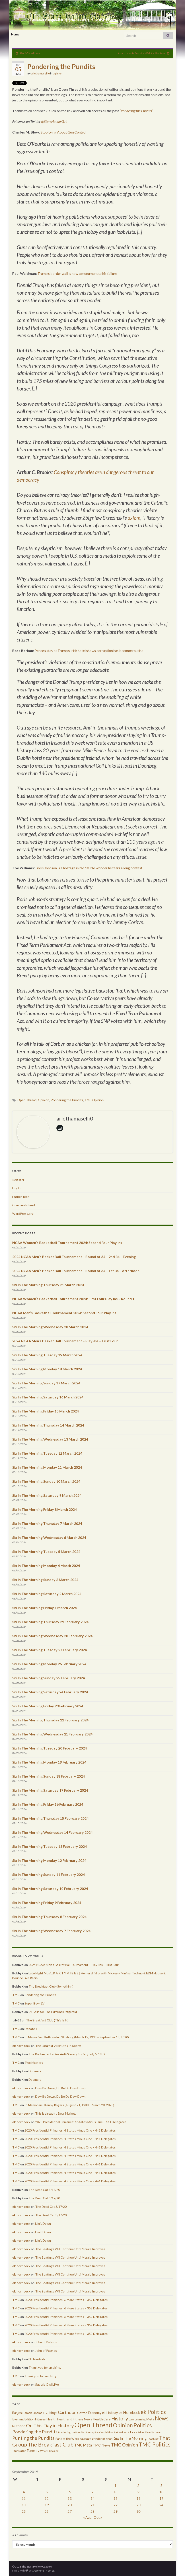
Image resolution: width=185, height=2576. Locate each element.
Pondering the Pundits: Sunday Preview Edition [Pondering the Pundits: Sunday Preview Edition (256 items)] (85, 2432)
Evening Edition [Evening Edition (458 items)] (23, 2419)
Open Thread (27, 1100)
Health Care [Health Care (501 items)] (102, 2419)
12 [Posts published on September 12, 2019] (47, 2498)
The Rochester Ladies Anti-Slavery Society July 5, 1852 (67, 2054)
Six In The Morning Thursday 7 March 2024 (47, 1523)
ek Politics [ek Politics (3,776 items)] (153, 2411)
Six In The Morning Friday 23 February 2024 (47, 1706)
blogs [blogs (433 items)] (53, 2413)
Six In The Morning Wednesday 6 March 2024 (49, 1537)
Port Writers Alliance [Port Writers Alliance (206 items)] (125, 2432)
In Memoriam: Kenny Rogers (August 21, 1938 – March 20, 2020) (69, 2105)
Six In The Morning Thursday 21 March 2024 (48, 1285)
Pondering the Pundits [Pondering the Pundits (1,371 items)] (35, 2431)
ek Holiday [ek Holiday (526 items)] (110, 2413)
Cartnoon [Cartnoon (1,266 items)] (67, 2412)
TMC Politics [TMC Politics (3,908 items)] (155, 2444)
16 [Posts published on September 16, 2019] (138, 2498)
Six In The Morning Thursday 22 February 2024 (50, 1720)
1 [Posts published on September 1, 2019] (115, 2485)
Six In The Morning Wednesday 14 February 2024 (52, 1832)
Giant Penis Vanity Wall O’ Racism (141, 53)
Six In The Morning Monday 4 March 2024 (46, 1565)
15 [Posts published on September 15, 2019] (115, 2498)
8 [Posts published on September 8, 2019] (115, 2492)
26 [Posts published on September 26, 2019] (47, 2511)
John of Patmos (46, 2342)
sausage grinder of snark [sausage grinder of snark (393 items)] (96, 2438)
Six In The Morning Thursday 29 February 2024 (50, 1622)
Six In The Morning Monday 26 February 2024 (49, 1664)
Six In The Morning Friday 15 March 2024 (45, 1411)
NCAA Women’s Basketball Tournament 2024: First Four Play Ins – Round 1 (73, 1299)
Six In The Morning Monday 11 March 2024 (47, 1467)
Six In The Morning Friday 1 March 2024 (44, 1608)
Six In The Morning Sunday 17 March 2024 (46, 1383)
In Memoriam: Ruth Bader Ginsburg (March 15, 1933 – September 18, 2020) (77, 2037)
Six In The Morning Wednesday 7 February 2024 (51, 1930)
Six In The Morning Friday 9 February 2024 (46, 1902)
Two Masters (34, 2062)
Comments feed (23, 1205)
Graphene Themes (43, 2570)
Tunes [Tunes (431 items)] (31, 2451)
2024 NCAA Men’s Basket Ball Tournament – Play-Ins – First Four (65, 1341)
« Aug (87, 2517)
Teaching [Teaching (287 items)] (152, 2438)
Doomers (35, 2071)
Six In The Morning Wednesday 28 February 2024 (52, 1636)
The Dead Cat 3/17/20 (44, 2190)
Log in (16, 1188)
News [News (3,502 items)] (162, 2418)
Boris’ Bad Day (30, 53)
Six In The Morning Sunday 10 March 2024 (46, 1481)
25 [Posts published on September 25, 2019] (24, 2511)
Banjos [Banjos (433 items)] (17, 2413)
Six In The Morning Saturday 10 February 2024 (50, 1888)
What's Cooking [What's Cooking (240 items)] (49, 2450)
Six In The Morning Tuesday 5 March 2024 (46, 1551)
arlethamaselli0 (40, 73)
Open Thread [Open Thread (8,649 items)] (93, 2425)
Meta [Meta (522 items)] (150, 2419)
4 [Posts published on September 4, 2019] (24, 2492)
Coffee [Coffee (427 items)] (82, 2413)
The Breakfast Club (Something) (51, 1986)
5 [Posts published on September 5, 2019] (47, 2492)
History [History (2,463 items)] (119, 2418)
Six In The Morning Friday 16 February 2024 (47, 1804)
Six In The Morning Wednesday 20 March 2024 (50, 1327)
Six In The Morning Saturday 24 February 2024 (50, 1692)
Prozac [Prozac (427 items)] (156, 2432)
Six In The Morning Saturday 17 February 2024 (50, 1790)
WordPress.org (22, 1213)
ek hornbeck (21, 2046)
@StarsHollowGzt (54, 121)
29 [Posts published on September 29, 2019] (115, 2511)
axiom (134, 518)
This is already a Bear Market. (55, 2113)
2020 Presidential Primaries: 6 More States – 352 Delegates (66, 2300)
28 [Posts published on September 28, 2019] (92, 2511)
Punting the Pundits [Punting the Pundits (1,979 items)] (33, 2438)
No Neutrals (37, 2359)
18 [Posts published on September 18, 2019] (24, 2505)
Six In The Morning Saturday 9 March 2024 (46, 1495)
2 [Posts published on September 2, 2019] (138, 2485)
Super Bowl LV (35, 2003)
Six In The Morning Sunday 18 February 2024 (48, 1776)
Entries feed (20, 1197)
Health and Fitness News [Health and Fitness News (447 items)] (74, 2419)
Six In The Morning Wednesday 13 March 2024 (50, 1439)
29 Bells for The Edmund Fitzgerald (53, 2012)
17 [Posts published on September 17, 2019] (161, 2498)
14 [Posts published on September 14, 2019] (92, 2498)
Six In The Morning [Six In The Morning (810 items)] (130, 2438)
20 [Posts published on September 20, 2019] (70, 2505)
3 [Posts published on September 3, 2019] (161, 2485)
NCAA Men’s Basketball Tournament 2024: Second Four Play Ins (64, 1313)
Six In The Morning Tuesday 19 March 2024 (47, 1355)
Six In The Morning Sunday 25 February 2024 (48, 1678)
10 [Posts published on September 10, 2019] (161, 2492)
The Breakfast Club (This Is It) (47, 2020)
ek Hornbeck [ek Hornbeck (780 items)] (129, 2412)
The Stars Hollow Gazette (93, 12)
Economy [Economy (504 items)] (94, 2413)
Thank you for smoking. (45, 2367)
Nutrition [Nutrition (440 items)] (18, 2426)
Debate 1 (31, 2029)
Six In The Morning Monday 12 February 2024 (49, 1860)
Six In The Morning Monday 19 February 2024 (49, 1762)
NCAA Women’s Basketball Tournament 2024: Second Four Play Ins (67, 1242)
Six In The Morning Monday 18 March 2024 (47, 1369)
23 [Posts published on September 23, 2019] (138, 2505)
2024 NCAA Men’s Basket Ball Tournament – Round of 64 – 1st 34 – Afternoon (76, 1270)
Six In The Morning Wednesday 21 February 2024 (52, 1734)
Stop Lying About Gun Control (63, 132)
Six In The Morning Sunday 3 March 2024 (45, 1579)
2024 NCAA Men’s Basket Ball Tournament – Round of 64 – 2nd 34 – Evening (74, 1256)
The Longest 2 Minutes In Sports (58, 2046)
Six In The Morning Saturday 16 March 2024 (47, 1397)
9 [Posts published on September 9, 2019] (138, 2492)
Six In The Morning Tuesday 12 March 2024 (47, 1453)
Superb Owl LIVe (47, 2384)
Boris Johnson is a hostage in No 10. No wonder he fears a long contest (88, 868)
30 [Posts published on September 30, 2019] (138, 2511)
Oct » (98, 2517)
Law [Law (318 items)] (131, 2419)
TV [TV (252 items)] (37, 2450)
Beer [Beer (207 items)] (46, 2413)
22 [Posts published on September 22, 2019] (115, 2505)
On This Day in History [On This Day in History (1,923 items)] (50, 2425)
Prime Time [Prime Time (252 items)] (144, 2432)
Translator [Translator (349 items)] (19, 2451)
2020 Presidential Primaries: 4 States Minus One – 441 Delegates (80, 2122)
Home (15, 34)
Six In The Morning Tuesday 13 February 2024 (49, 1846)
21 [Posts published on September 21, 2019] (92, 2505)
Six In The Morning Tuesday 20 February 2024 (49, 1748)
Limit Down (43, 2223)
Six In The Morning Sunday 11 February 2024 (48, 1874)
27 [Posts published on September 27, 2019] (70, 2511)
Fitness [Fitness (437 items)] (40, 2419)
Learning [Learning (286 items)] (140, 2419)
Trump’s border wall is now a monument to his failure (77, 273)
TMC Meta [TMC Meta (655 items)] (83, 2445)
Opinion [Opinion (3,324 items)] (123, 2425)
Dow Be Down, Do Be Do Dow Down (60, 2088)
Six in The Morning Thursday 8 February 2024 (49, 1916)
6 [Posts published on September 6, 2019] (70, 2492)
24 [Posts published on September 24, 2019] (161, 2505)
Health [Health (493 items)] (51, 2419)
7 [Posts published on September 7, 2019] (92, 2492)
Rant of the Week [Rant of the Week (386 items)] (67, 2438)
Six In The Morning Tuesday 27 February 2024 (49, 1650)
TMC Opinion (94, 1100)
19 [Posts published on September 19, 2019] (47, 2505)
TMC (16, 1995)
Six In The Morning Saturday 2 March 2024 (46, 1593)
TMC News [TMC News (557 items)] (101, 2445)
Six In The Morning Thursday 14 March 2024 (48, 1425)
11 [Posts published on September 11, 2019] (24, 2498)
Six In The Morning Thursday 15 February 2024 (50, 1818)
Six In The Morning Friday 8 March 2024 (44, 1509)
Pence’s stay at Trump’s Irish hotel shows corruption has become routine (89, 650)
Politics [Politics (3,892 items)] (143, 2425)
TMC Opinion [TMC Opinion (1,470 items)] (124, 2444)
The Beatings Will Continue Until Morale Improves (70, 2249)
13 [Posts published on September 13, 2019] (70, 2498)
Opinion (57, 73)
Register (18, 1180)
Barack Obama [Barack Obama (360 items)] (32, 2413)
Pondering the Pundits (67, 1100)
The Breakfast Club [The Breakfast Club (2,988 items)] (51, 2444)
